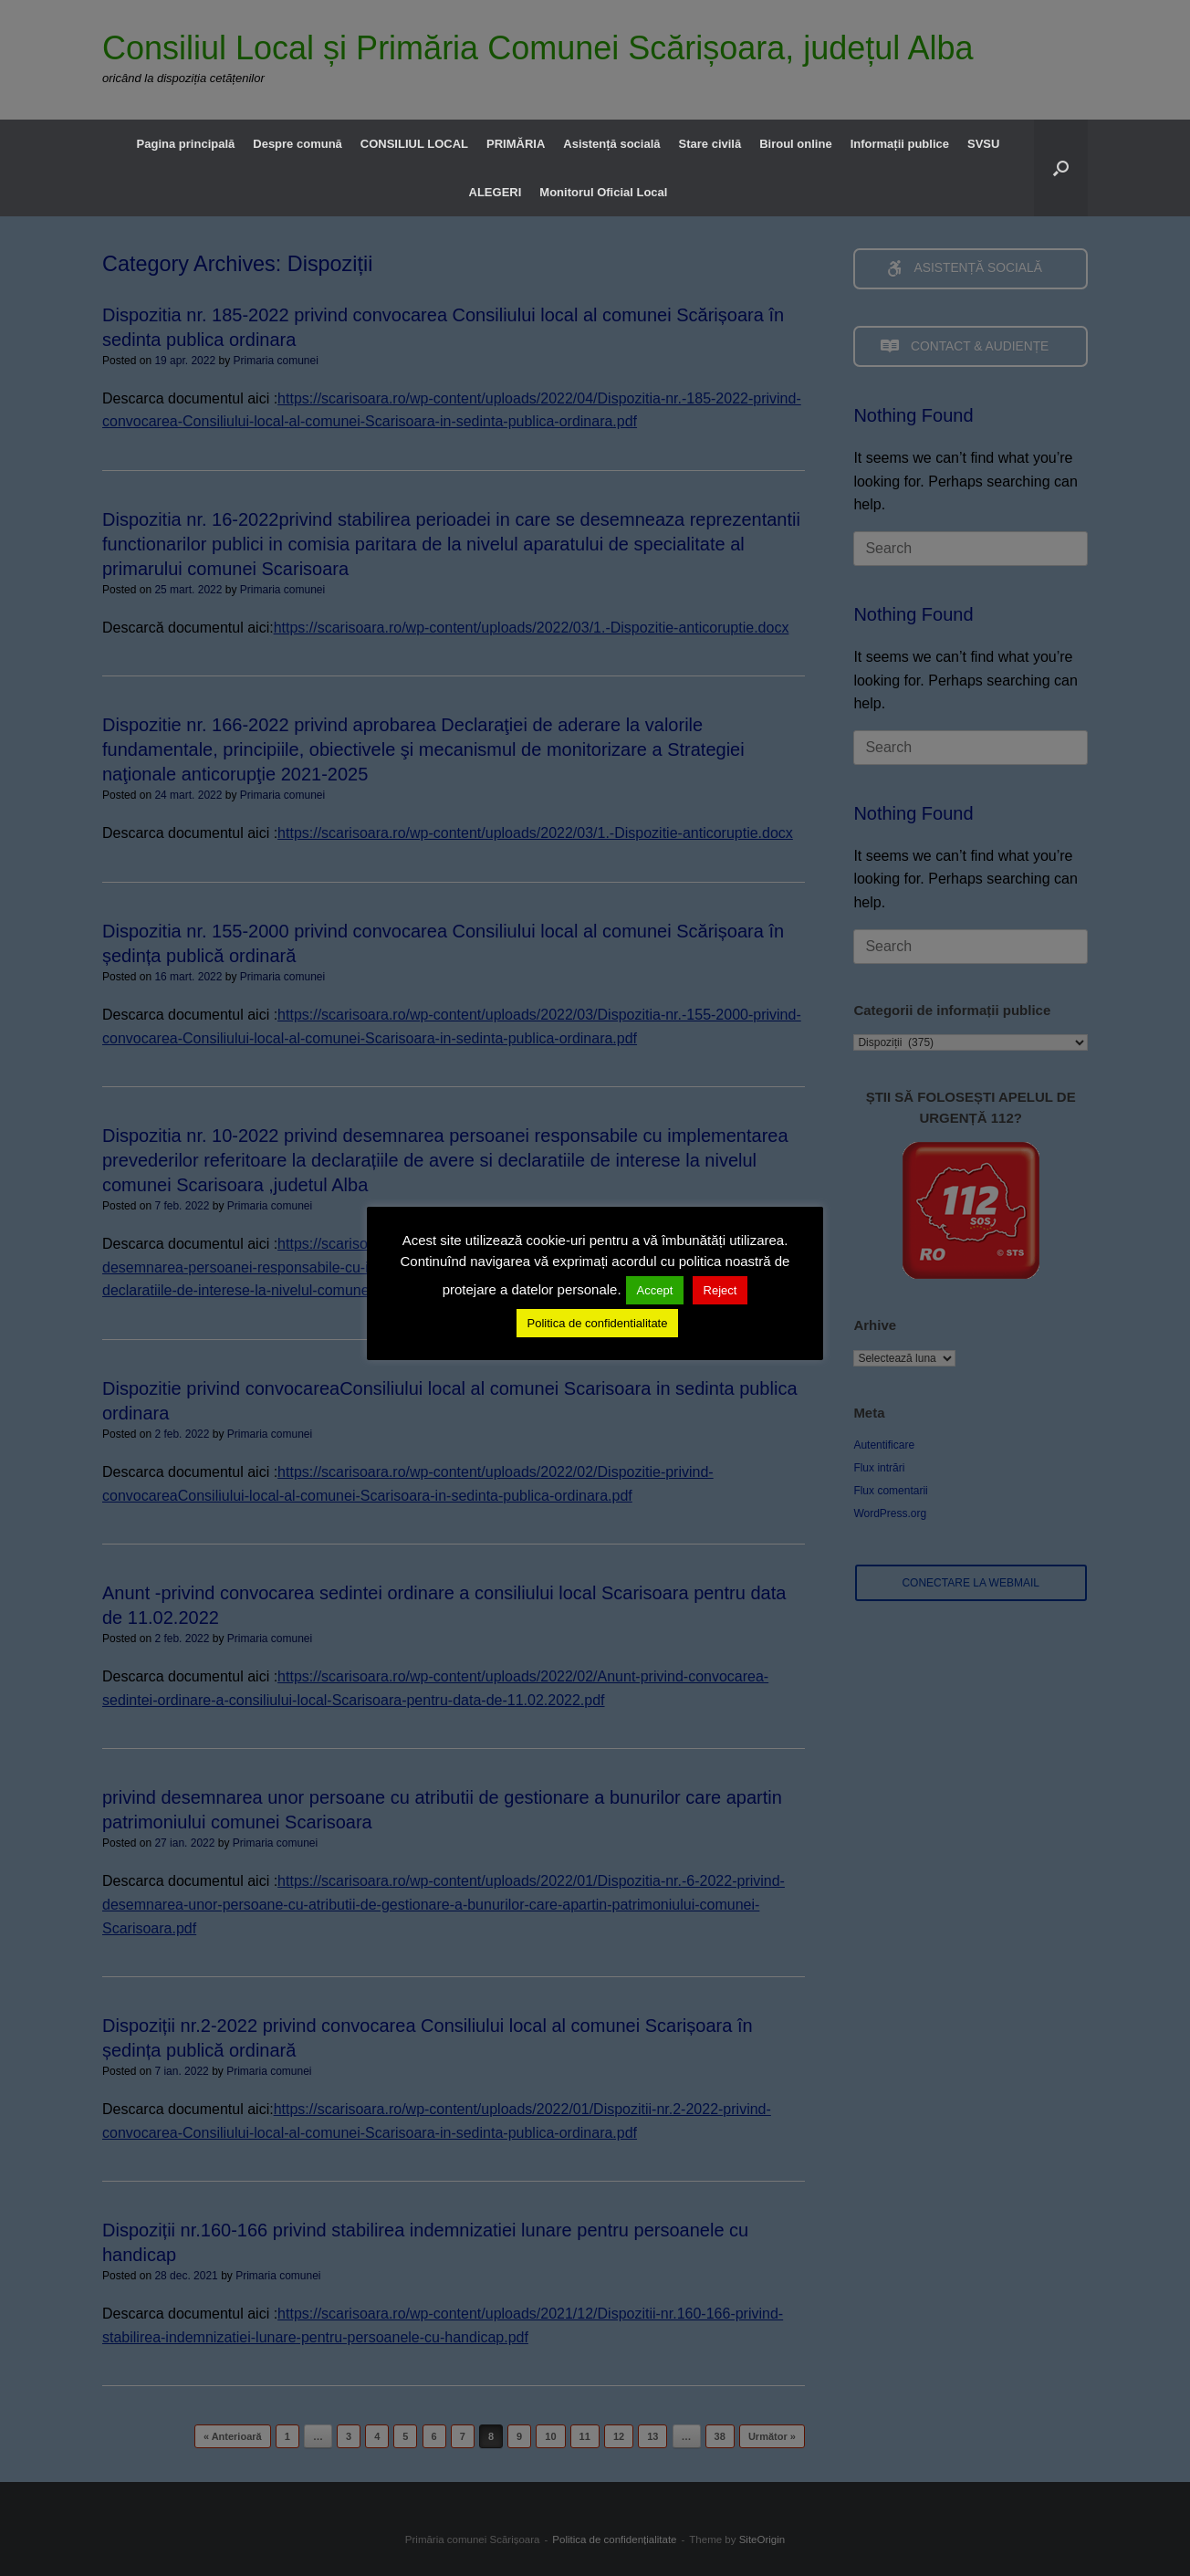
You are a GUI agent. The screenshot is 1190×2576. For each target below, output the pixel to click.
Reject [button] (720, 1290)
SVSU (983, 144)
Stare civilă (710, 144)
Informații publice (900, 144)
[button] (1061, 168)
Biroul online (795, 144)
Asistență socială (611, 144)
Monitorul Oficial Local (603, 192)
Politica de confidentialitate (597, 1323)
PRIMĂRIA (515, 144)
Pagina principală (186, 144)
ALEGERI (495, 192)
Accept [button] (655, 1290)
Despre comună (297, 144)
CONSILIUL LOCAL (414, 144)
